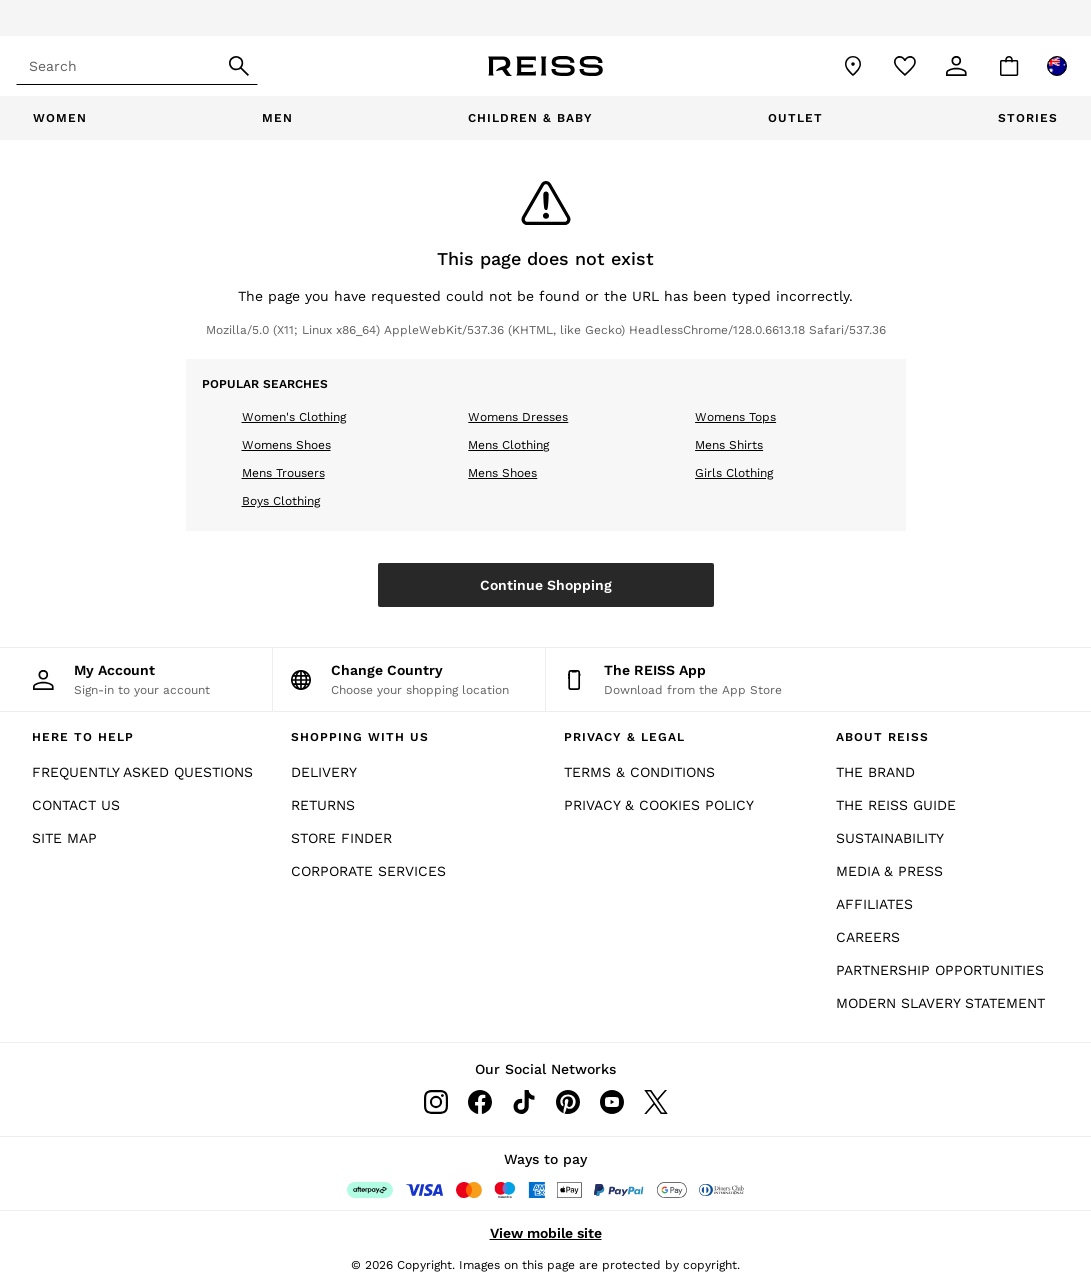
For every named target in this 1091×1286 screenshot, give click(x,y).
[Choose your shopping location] (409, 679)
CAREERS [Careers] (868, 937)
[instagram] (436, 1102)
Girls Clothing (734, 473)
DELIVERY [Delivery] (324, 772)
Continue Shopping (546, 585)
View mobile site (546, 1233)
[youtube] (612, 1102)
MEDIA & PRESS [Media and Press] (889, 871)
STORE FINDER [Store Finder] (341, 838)
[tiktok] (524, 1102)
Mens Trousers (283, 473)
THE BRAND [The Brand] (875, 772)
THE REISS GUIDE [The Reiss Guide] (896, 805)
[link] (957, 66)
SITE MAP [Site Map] (64, 838)
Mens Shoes (502, 473)
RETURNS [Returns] (323, 805)
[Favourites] (905, 66)
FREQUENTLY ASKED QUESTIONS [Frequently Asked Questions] (142, 772)
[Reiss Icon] (545, 66)
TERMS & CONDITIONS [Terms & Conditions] (639, 772)
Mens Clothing (508, 445)
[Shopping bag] (1009, 66)
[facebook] (480, 1102)
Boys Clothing (281, 501)
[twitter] (656, 1102)
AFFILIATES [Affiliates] (874, 904)
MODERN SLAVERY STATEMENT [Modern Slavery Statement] (940, 1003)
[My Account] (136, 679)
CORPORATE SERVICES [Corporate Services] (368, 871)
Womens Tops (735, 417)
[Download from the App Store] (682, 679)
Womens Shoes (286, 445)
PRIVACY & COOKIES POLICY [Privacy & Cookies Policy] (659, 805)
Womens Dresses (518, 417)
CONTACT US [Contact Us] (76, 805)
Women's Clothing (294, 417)
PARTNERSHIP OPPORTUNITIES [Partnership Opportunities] (940, 970)
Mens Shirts (729, 445)
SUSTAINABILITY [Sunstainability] (890, 838)
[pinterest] (568, 1102)
